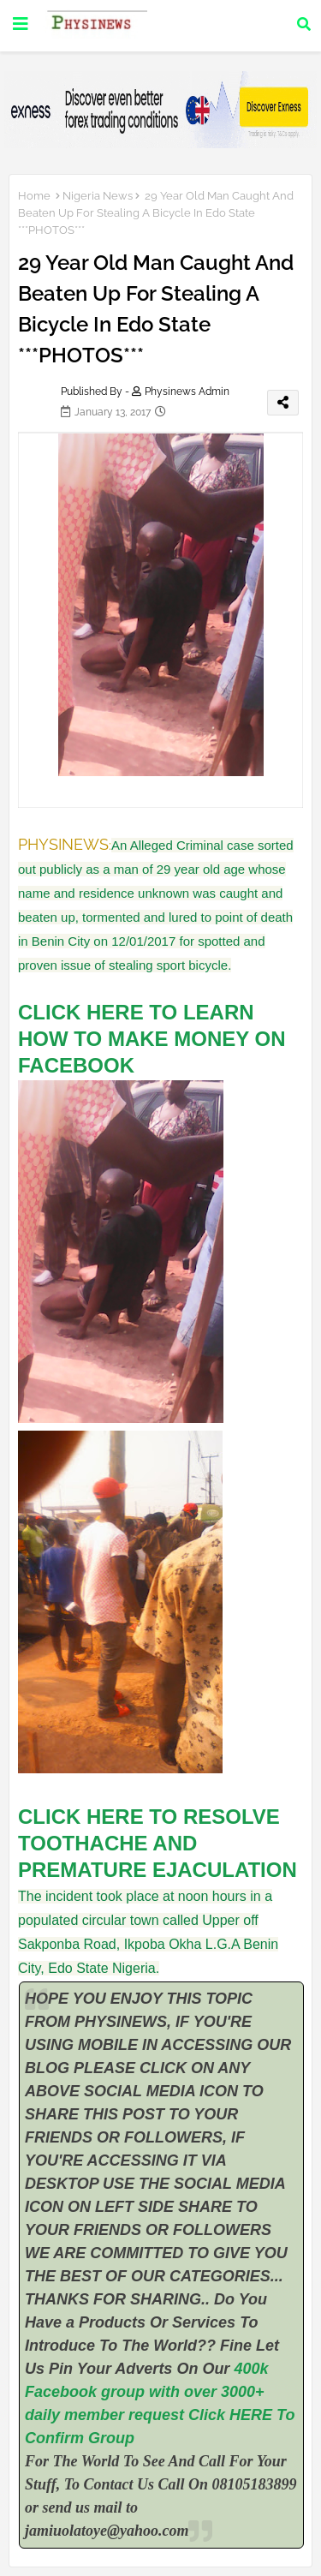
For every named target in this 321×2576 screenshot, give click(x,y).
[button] (304, 24)
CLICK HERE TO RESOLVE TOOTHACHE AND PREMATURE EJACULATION (160, 1843)
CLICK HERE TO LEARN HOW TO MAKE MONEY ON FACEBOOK (151, 1039)
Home (34, 195)
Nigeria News (97, 195)
